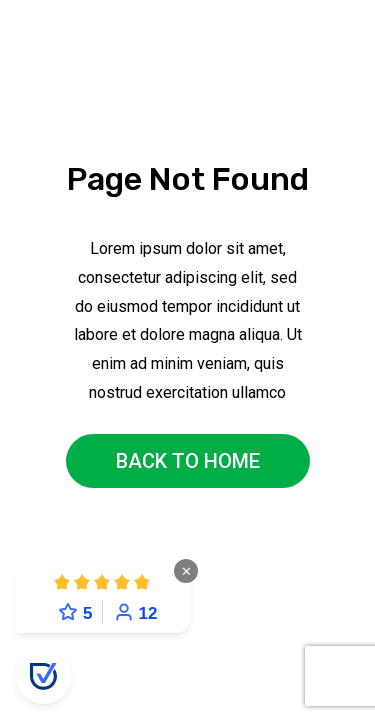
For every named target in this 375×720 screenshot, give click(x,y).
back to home (188, 461)
